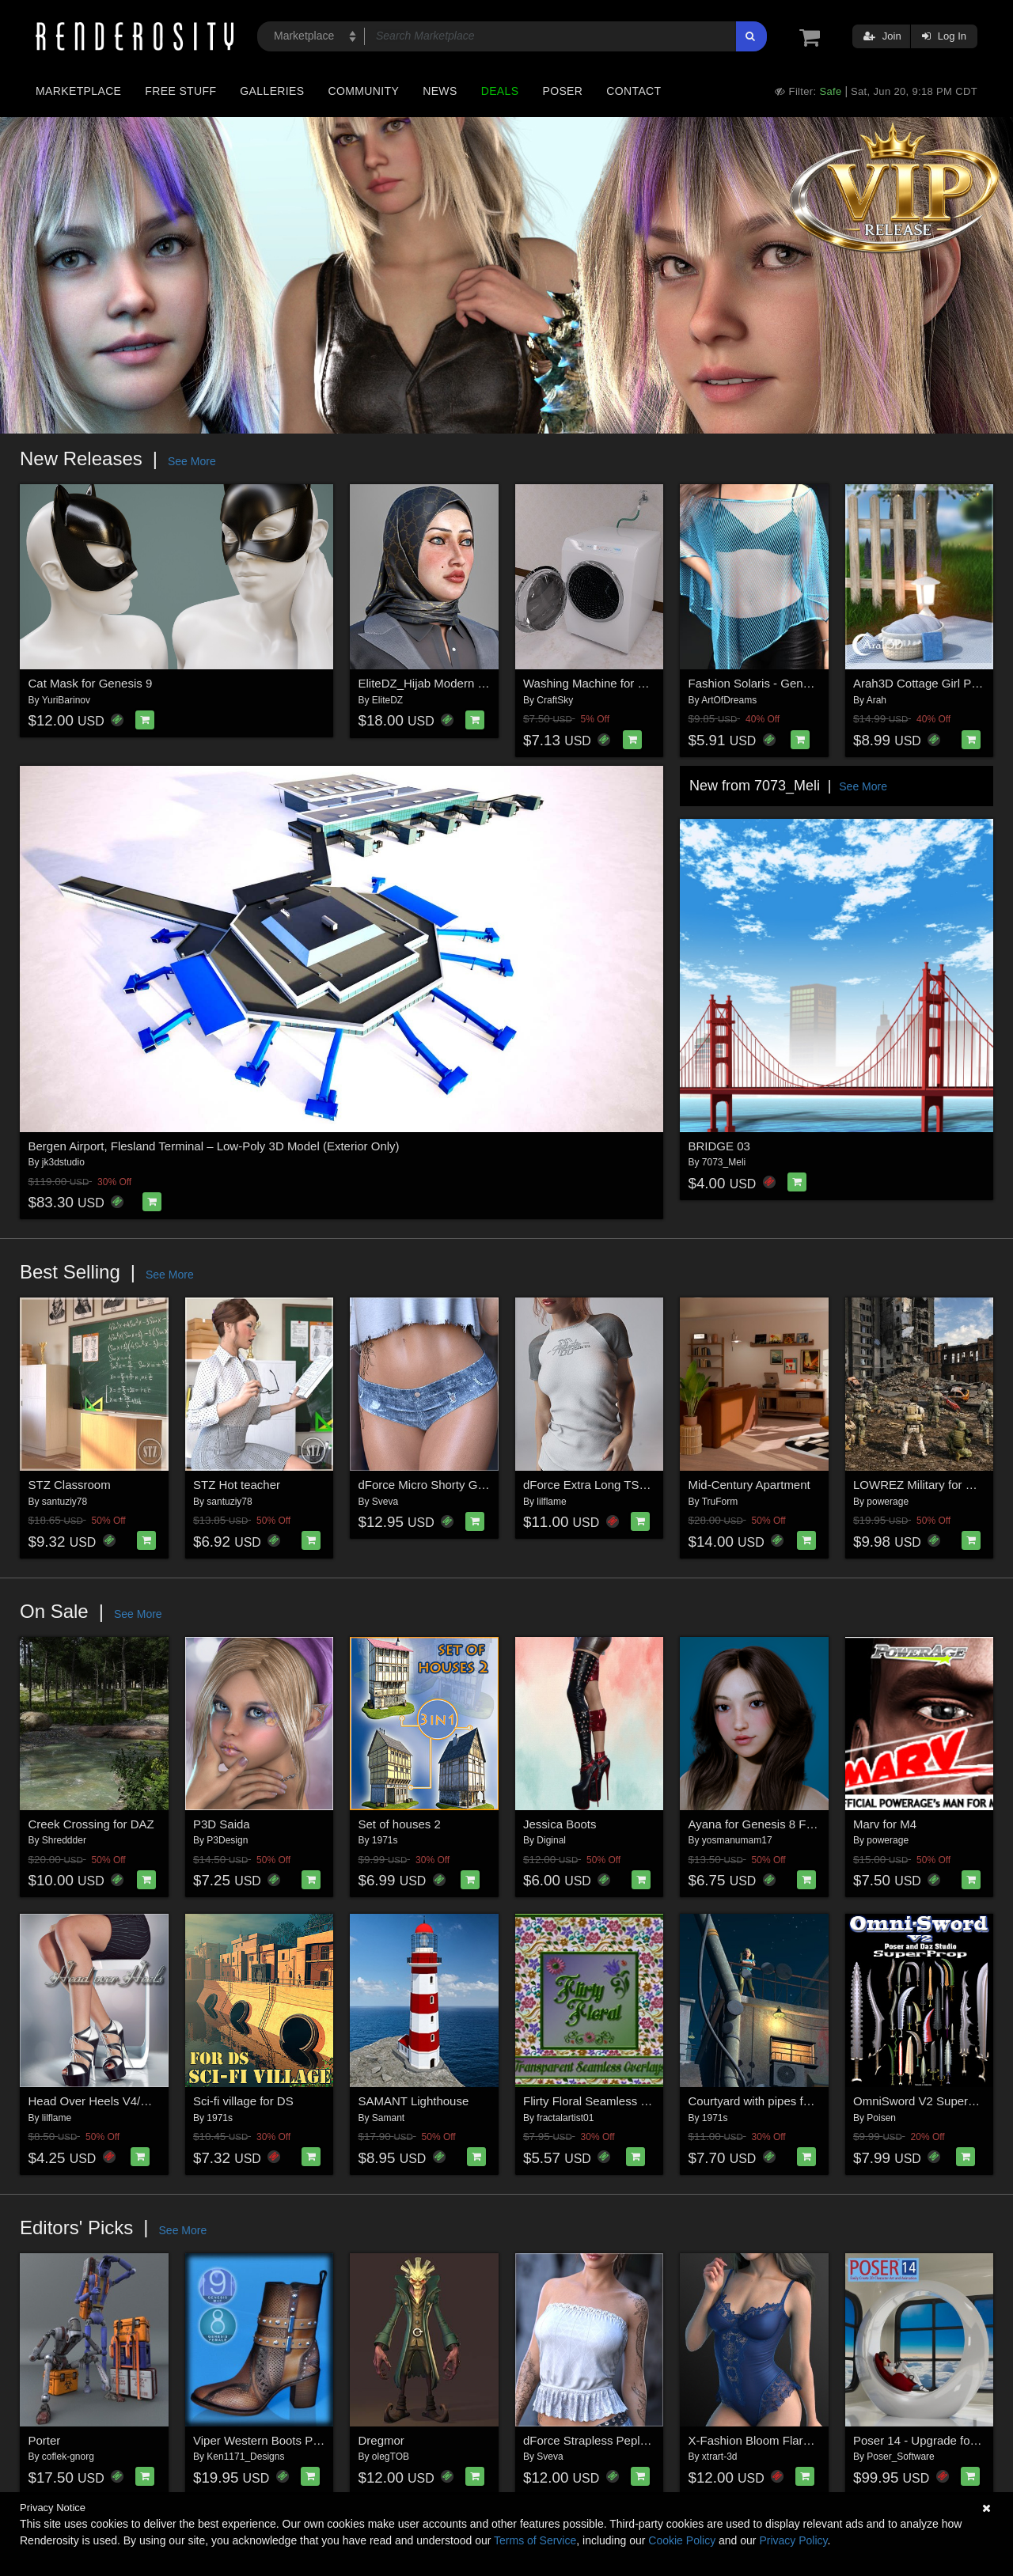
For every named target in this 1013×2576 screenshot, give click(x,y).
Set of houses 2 (400, 1824)
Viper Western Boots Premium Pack (287, 2440)
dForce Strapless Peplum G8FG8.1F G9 (629, 2440)
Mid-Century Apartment (749, 1484)
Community (364, 91)
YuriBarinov (66, 700)
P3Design (227, 1840)
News (440, 91)
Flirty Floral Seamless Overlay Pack (617, 2101)
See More (192, 461)
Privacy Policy (793, 2540)
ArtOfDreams (729, 700)
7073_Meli (724, 1162)
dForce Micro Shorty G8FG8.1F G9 (451, 1484)
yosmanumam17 (737, 1840)
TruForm (720, 1501)
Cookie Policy (681, 2540)
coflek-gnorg (68, 2456)
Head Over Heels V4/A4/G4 (101, 2101)
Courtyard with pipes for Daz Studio (782, 2101)
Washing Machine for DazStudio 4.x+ (621, 683)
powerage (888, 1501)
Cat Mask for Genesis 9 (90, 683)
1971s (385, 1840)
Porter (44, 2440)
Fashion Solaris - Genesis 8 (761, 683)
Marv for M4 (884, 1824)
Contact (633, 91)
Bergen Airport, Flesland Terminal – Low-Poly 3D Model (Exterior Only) (214, 1146)
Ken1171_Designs (245, 2456)
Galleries (272, 91)
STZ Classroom (69, 1484)
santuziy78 (64, 1501)
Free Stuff (180, 91)
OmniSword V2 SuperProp (923, 2101)
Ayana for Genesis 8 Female (764, 1824)
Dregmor (381, 2440)
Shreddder (64, 1840)
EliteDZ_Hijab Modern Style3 (435, 683)
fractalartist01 (565, 2117)
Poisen (881, 2117)
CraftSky (555, 700)
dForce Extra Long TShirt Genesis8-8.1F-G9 (640, 1484)
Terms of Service (535, 2540)
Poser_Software (900, 2456)
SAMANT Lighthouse (414, 2101)
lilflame (551, 1501)
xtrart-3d (720, 2456)
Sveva (385, 1501)
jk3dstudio (63, 1162)
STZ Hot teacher (236, 1484)
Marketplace (78, 91)
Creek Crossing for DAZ (91, 1824)
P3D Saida (221, 1824)
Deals (500, 91)
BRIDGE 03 (719, 1146)
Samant (388, 2117)
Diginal (551, 1840)
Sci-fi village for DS (243, 2101)
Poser (562, 91)
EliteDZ (387, 700)
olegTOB (390, 2456)
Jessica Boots (560, 1824)
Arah (876, 700)
